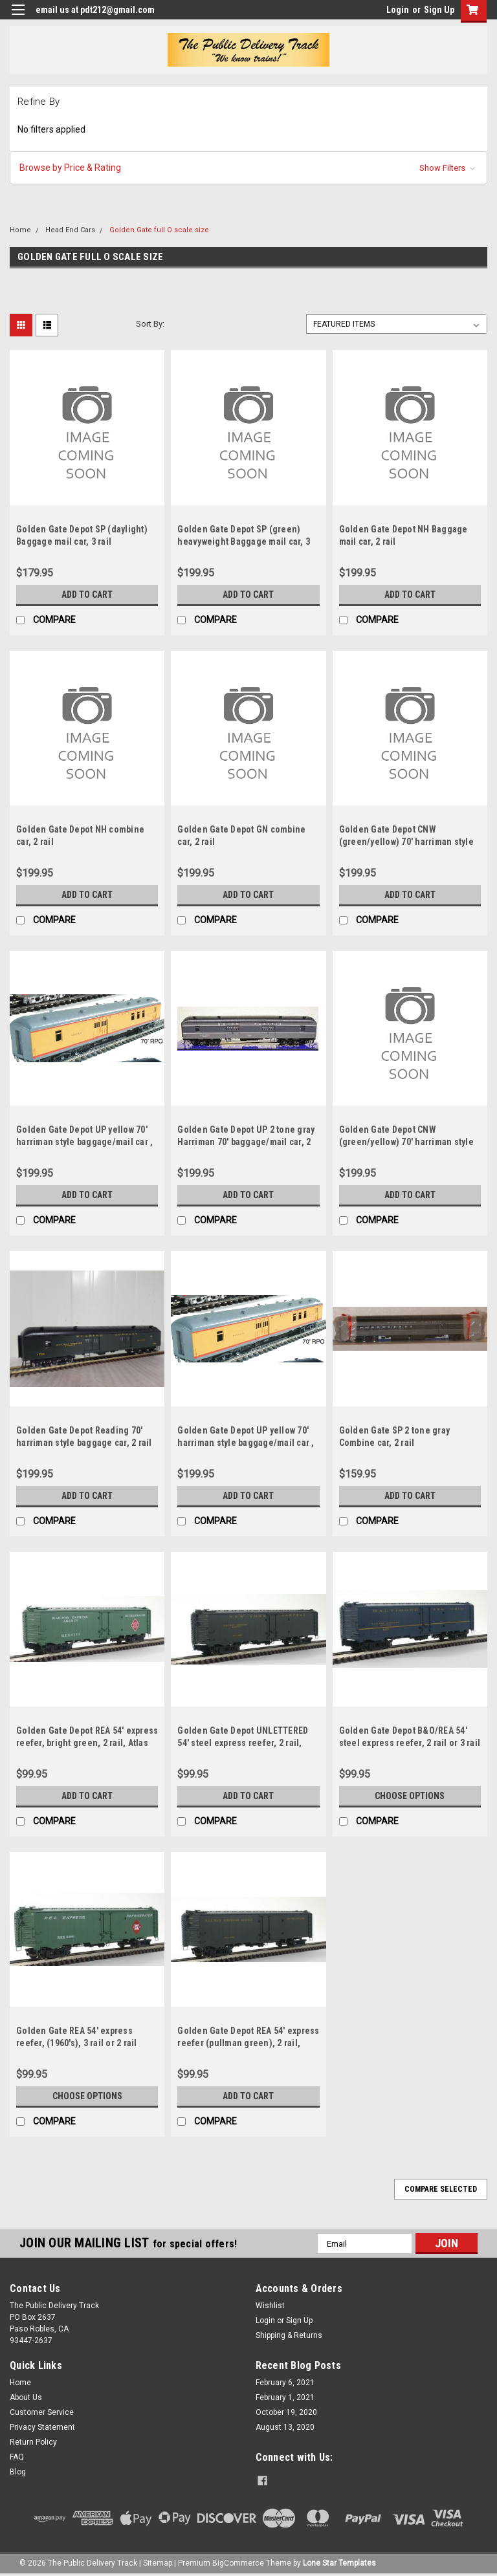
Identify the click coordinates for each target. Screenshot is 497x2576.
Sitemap (157, 2563)
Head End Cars (70, 230)
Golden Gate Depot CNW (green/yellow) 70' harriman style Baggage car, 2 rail (406, 1141)
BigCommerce (238, 2563)
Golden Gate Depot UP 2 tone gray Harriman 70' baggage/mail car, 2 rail (246, 1141)
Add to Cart (87, 594)
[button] (248, 167)
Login (397, 10)
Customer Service (42, 2412)
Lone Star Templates (339, 2563)
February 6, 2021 (285, 2382)
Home (20, 230)
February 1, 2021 (285, 2397)
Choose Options (410, 1796)
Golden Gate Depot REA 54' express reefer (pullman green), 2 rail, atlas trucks (248, 2042)
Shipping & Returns (289, 2335)
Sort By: (150, 324)
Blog (18, 2471)
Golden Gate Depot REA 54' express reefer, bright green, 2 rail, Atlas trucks (87, 1742)
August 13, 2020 (285, 2427)
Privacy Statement (42, 2427)
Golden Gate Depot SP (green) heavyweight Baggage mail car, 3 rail (243, 541)
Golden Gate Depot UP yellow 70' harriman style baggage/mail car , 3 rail (245, 1442)
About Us (26, 2397)
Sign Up (439, 10)
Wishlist (270, 2305)
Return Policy (33, 2442)
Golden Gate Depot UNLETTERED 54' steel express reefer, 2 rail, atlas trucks (242, 1742)
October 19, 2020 (286, 2412)
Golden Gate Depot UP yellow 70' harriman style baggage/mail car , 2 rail (84, 1141)
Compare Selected (440, 2189)
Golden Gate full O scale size (159, 230)
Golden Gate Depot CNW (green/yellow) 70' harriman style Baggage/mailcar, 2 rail (406, 841)
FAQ (17, 2456)
